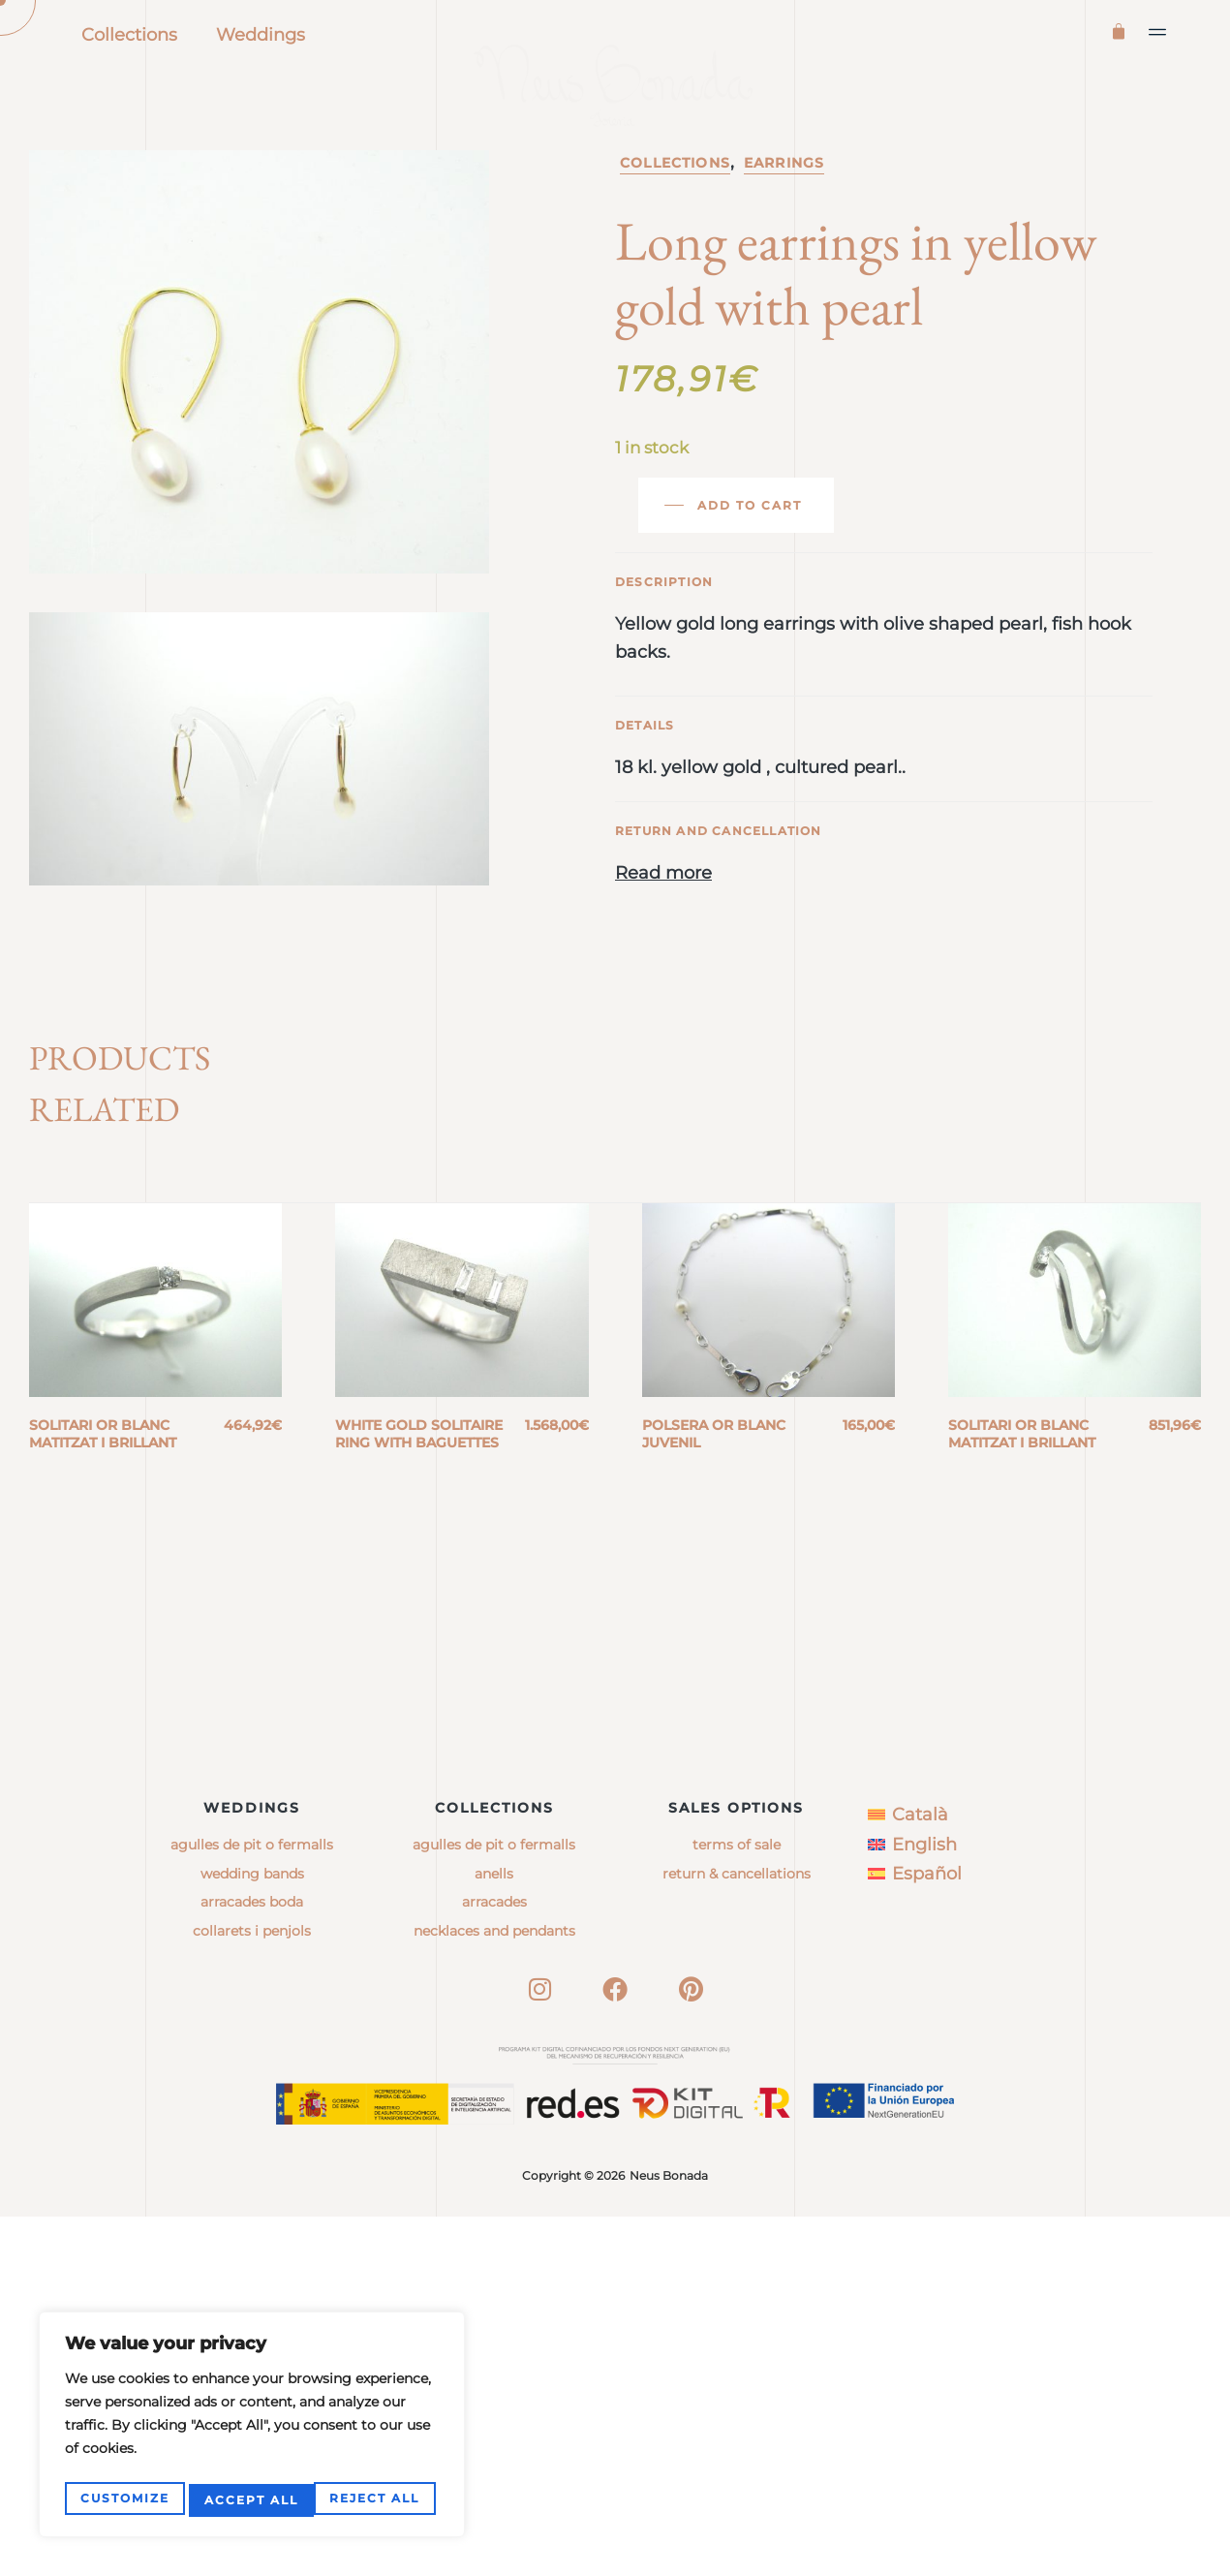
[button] (1158, 32)
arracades (494, 2262)
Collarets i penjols (252, 2290)
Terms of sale (736, 2205)
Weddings (260, 35)
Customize (124, 2500)
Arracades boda (251, 2262)
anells (494, 2233)
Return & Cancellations (736, 2233)
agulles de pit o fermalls (494, 2205)
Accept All (377, 2500)
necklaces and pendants (494, 2290)
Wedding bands (252, 2233)
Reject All (249, 2500)
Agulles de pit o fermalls (251, 2205)
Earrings (784, 246)
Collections (129, 35)
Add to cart (749, 588)
